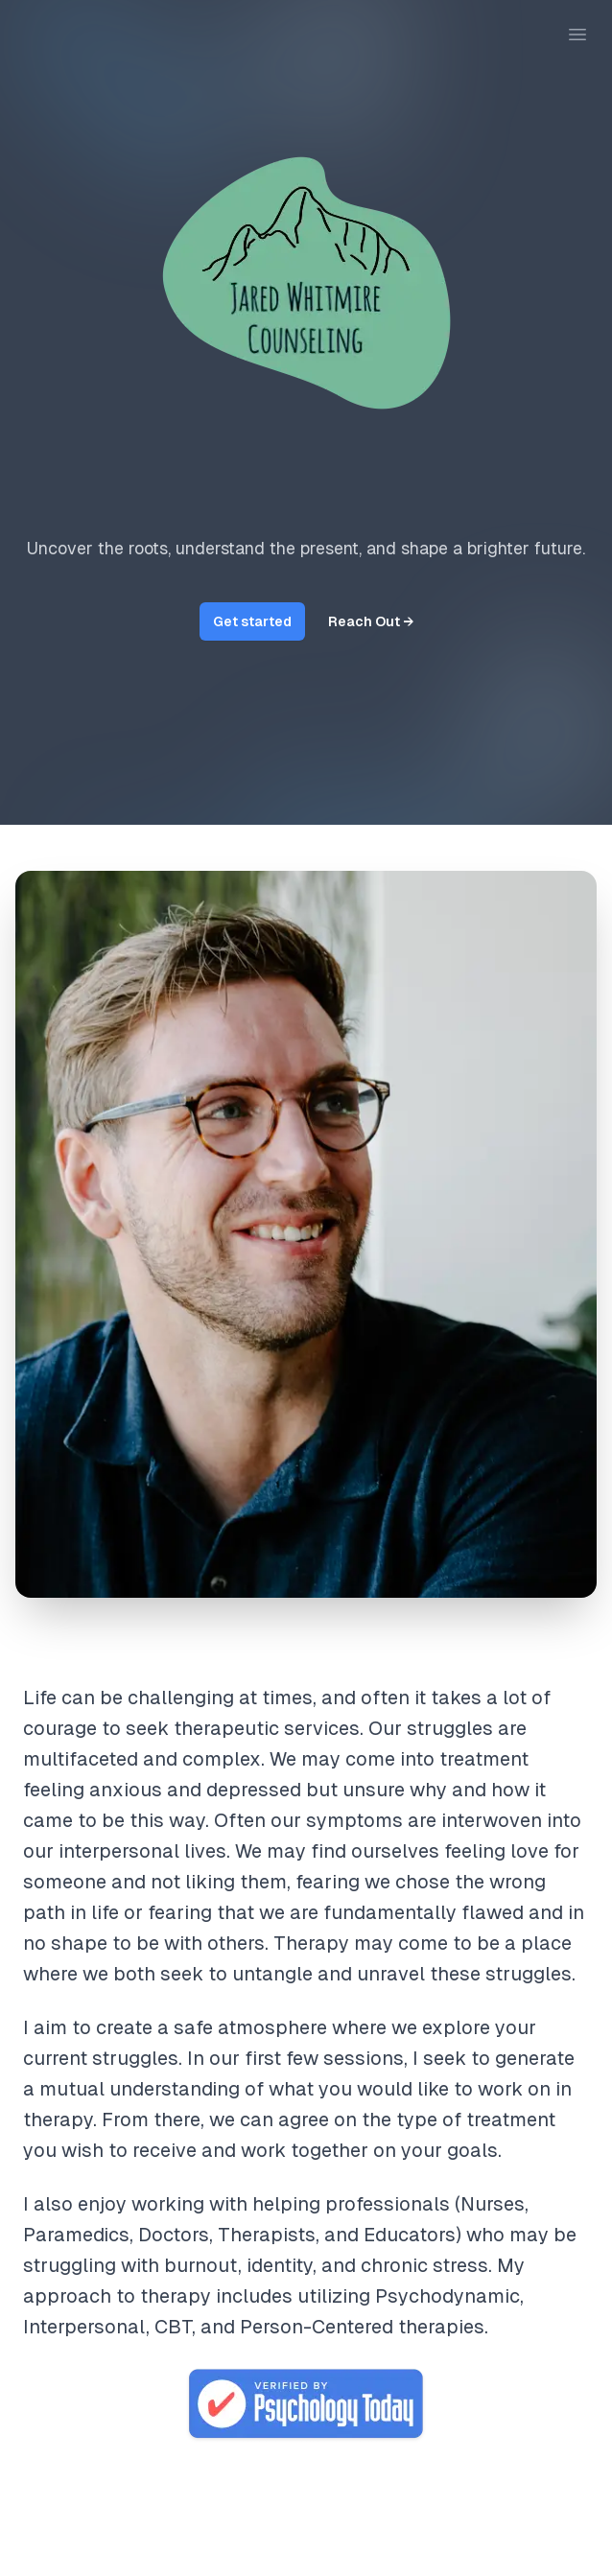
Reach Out (370, 621)
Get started (252, 621)
